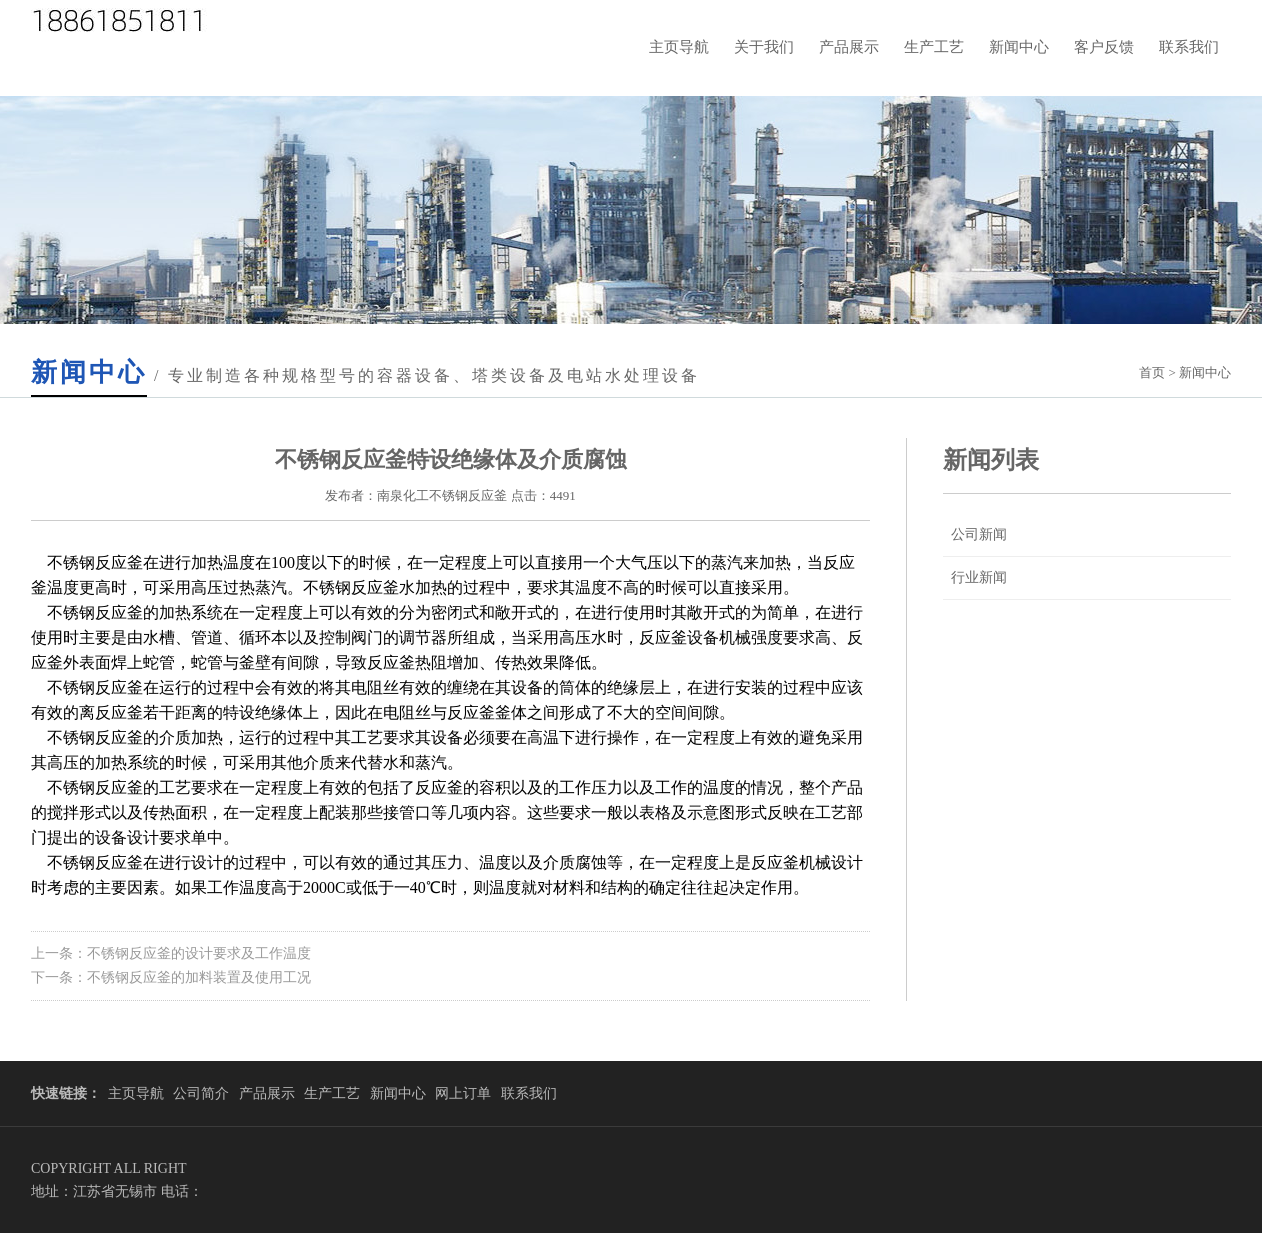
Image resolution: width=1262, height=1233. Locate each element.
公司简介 (201, 1093)
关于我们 (764, 47)
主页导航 (679, 47)
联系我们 (1189, 47)
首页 (1152, 372)
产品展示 (849, 47)
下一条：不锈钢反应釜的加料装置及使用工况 (171, 977)
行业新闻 (979, 577)
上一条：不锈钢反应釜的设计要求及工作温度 (171, 953)
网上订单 (463, 1093)
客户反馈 (1104, 47)
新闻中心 (1019, 47)
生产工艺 (934, 47)
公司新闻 (979, 534)
